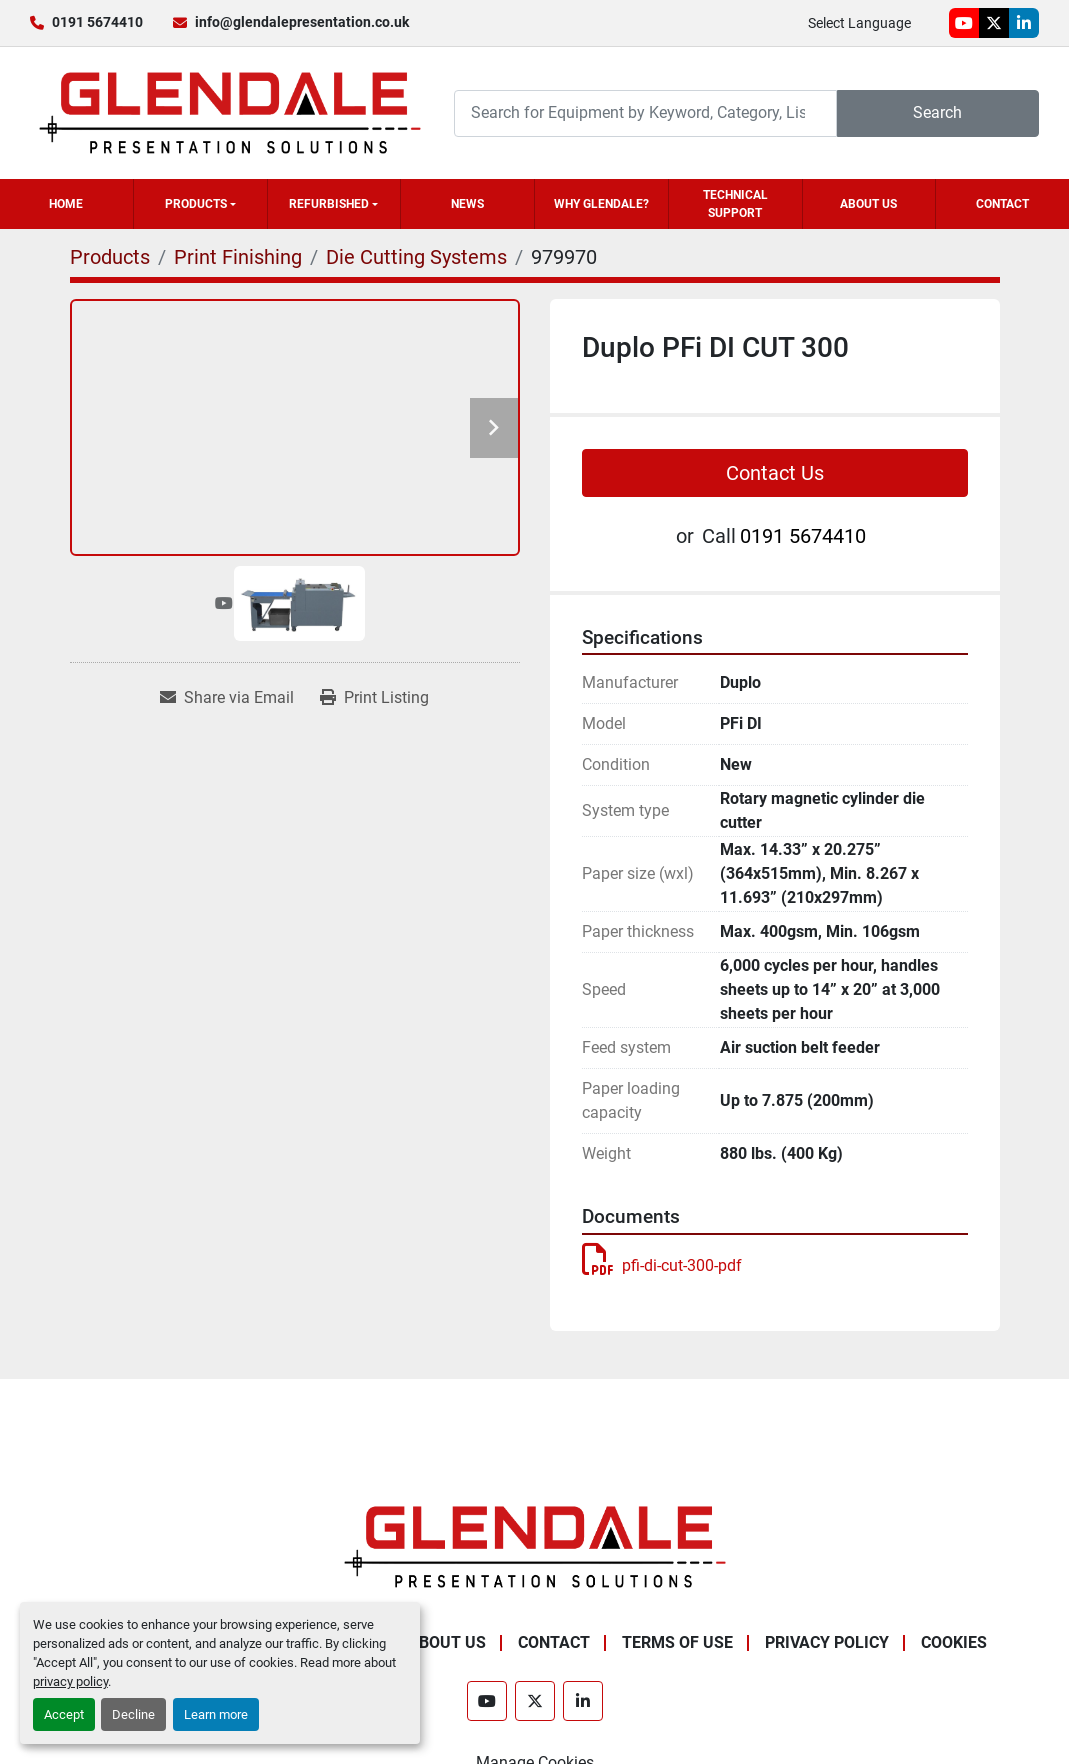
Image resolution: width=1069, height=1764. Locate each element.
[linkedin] (1024, 23)
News (467, 204)
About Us (868, 204)
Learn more (216, 1714)
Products (196, 204)
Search (937, 112)
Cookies (954, 1642)
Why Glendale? (601, 204)
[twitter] (994, 23)
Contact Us (775, 473)
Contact (1002, 204)
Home (66, 204)
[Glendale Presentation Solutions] (535, 1545)
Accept (64, 1714)
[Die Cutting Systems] (416, 257)
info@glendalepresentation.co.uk (302, 22)
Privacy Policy (827, 1642)
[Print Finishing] (238, 257)
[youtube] (964, 23)
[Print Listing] (374, 698)
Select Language (859, 23)
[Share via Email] (227, 698)
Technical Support (735, 204)
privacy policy (70, 1681)
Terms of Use (677, 1642)
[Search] (645, 113)
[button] (200, 204)
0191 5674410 (97, 22)
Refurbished (329, 204)
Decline (133, 1714)
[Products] (110, 257)
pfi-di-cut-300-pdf (662, 1265)
